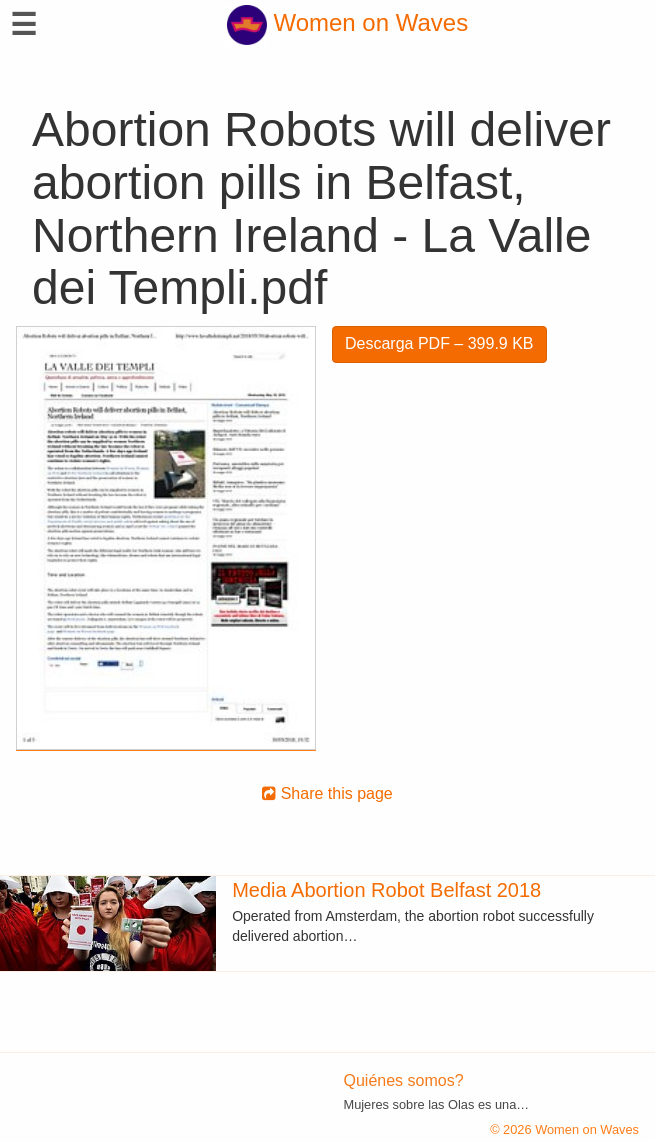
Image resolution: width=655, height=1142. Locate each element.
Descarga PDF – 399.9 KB (439, 343)
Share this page (327, 793)
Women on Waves (347, 22)
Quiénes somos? (404, 1080)
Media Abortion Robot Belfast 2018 (386, 890)
